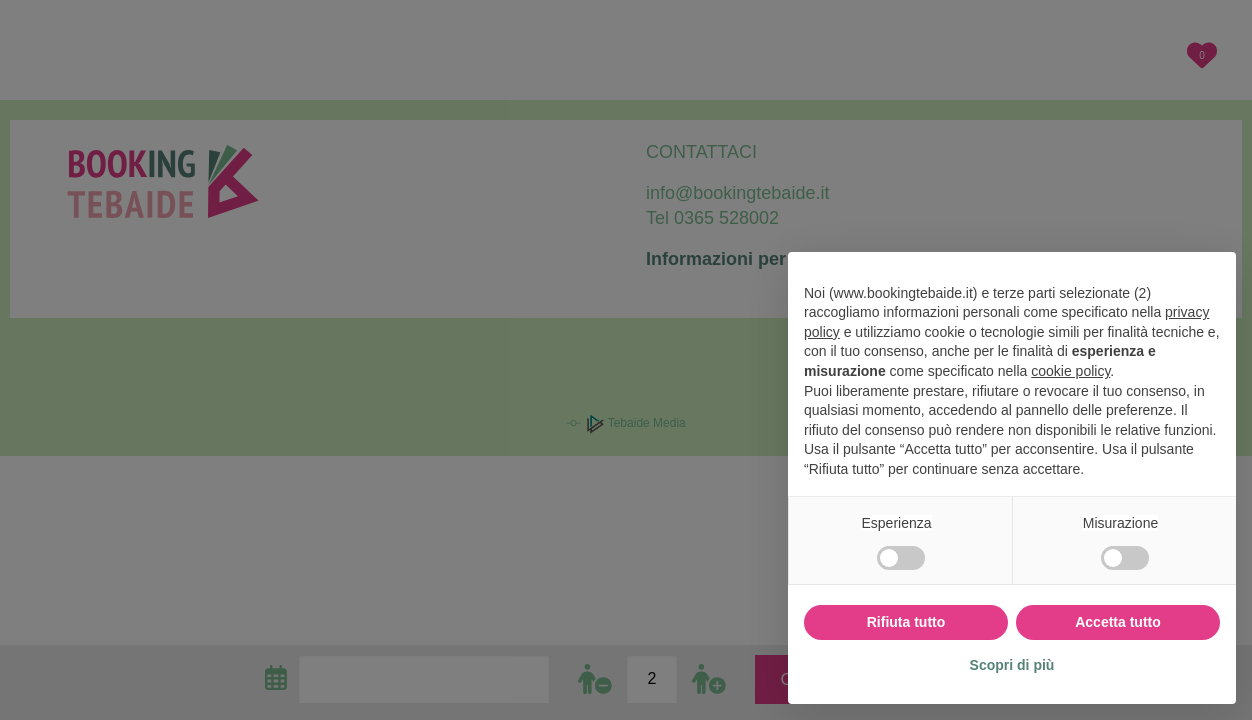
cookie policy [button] (1070, 371)
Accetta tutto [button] (1118, 622)
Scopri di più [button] (1012, 665)
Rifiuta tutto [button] (906, 622)
